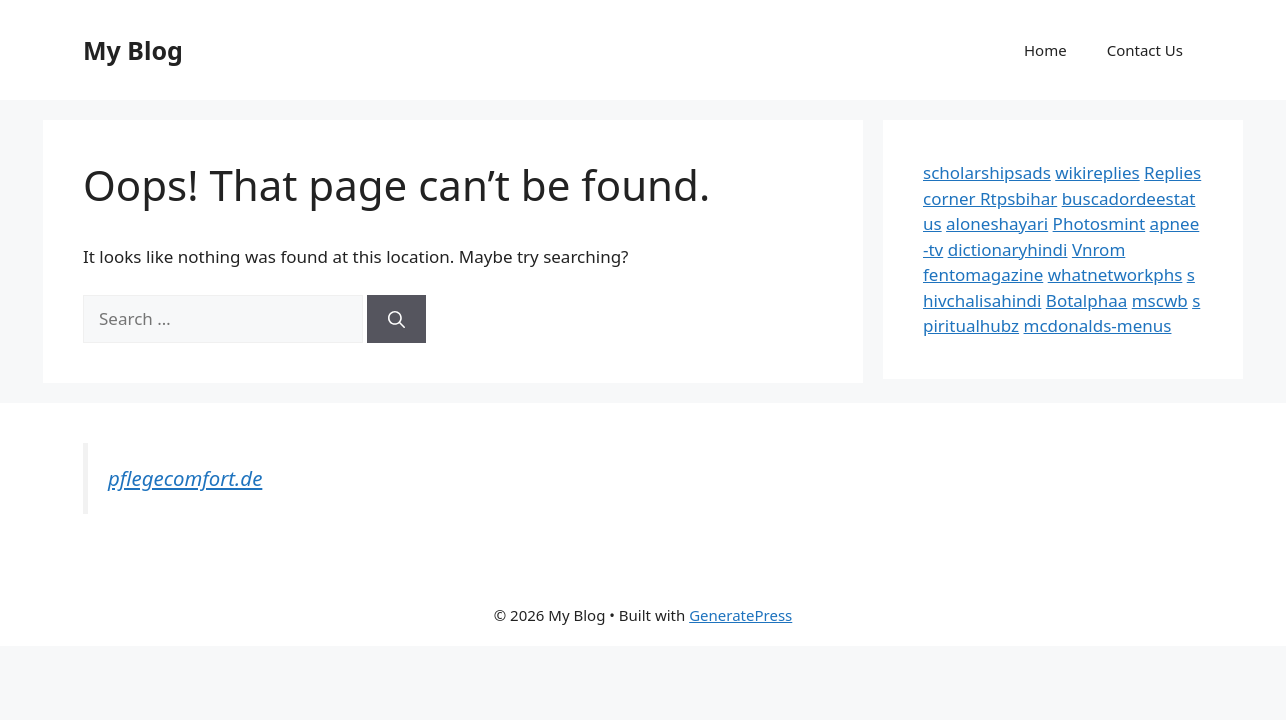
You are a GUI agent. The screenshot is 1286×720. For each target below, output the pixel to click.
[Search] (396, 319)
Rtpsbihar (1018, 198)
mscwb (1160, 300)
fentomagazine (983, 274)
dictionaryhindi (1008, 249)
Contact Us (1145, 50)
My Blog (133, 50)
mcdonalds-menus (1098, 325)
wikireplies (1097, 172)
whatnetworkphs (1115, 274)
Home (1045, 50)
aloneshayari (997, 223)
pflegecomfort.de (185, 478)
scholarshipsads (987, 172)
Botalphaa (1086, 300)
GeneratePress (740, 615)
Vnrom (1098, 249)
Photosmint (1099, 223)
